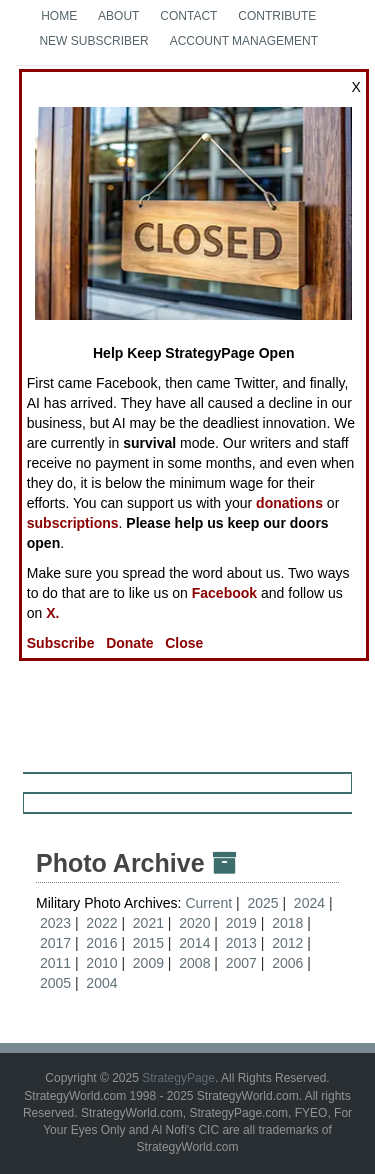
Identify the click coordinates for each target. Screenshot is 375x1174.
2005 (55, 983)
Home (59, 16)
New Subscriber (93, 41)
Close (184, 643)
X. (52, 613)
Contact (188, 16)
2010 (101, 963)
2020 (194, 923)
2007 (241, 963)
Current (210, 903)
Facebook (224, 593)
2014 (194, 943)
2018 (287, 923)
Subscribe (61, 643)
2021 (148, 923)
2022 (101, 923)
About (118, 16)
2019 (241, 923)
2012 (287, 943)
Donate (129, 643)
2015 (148, 943)
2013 (241, 943)
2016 (101, 943)
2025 (262, 903)
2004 (101, 983)
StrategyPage (178, 1078)
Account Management (244, 41)
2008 (194, 963)
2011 (55, 963)
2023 (55, 923)
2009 (148, 963)
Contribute (277, 16)
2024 (309, 903)
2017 (55, 943)
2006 (287, 963)
